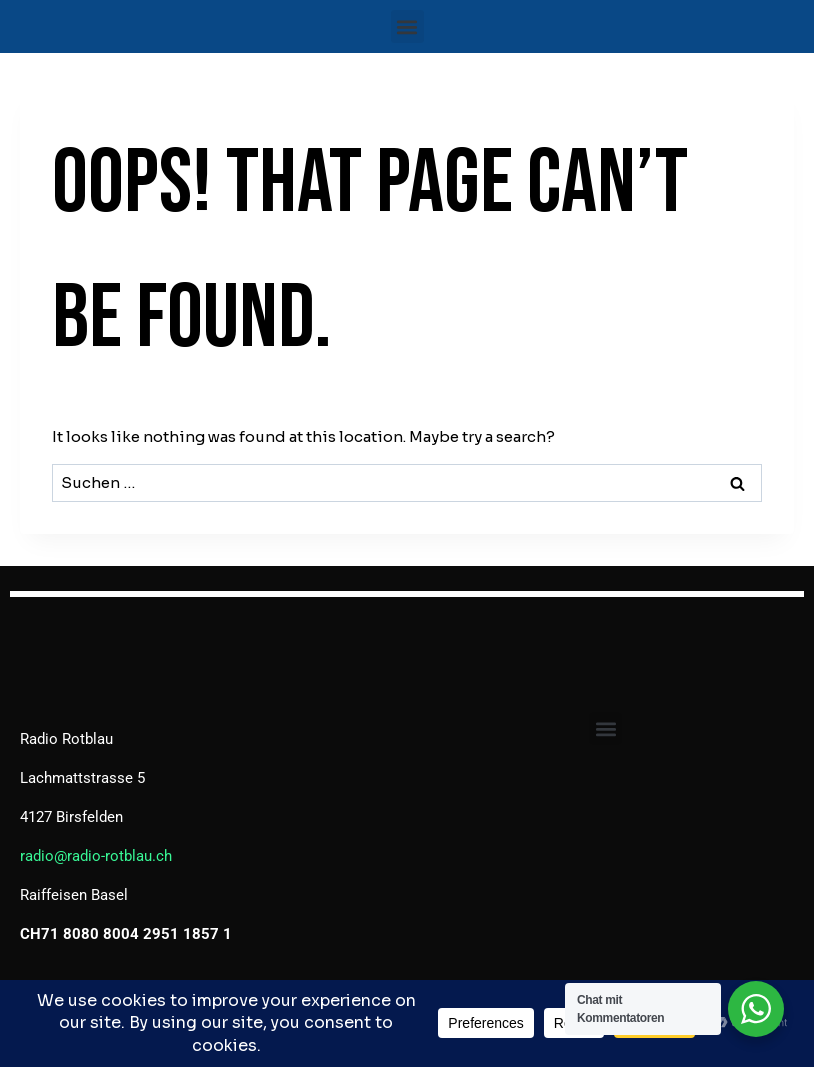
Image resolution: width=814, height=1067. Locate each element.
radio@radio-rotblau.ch (96, 856)
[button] (407, 26)
